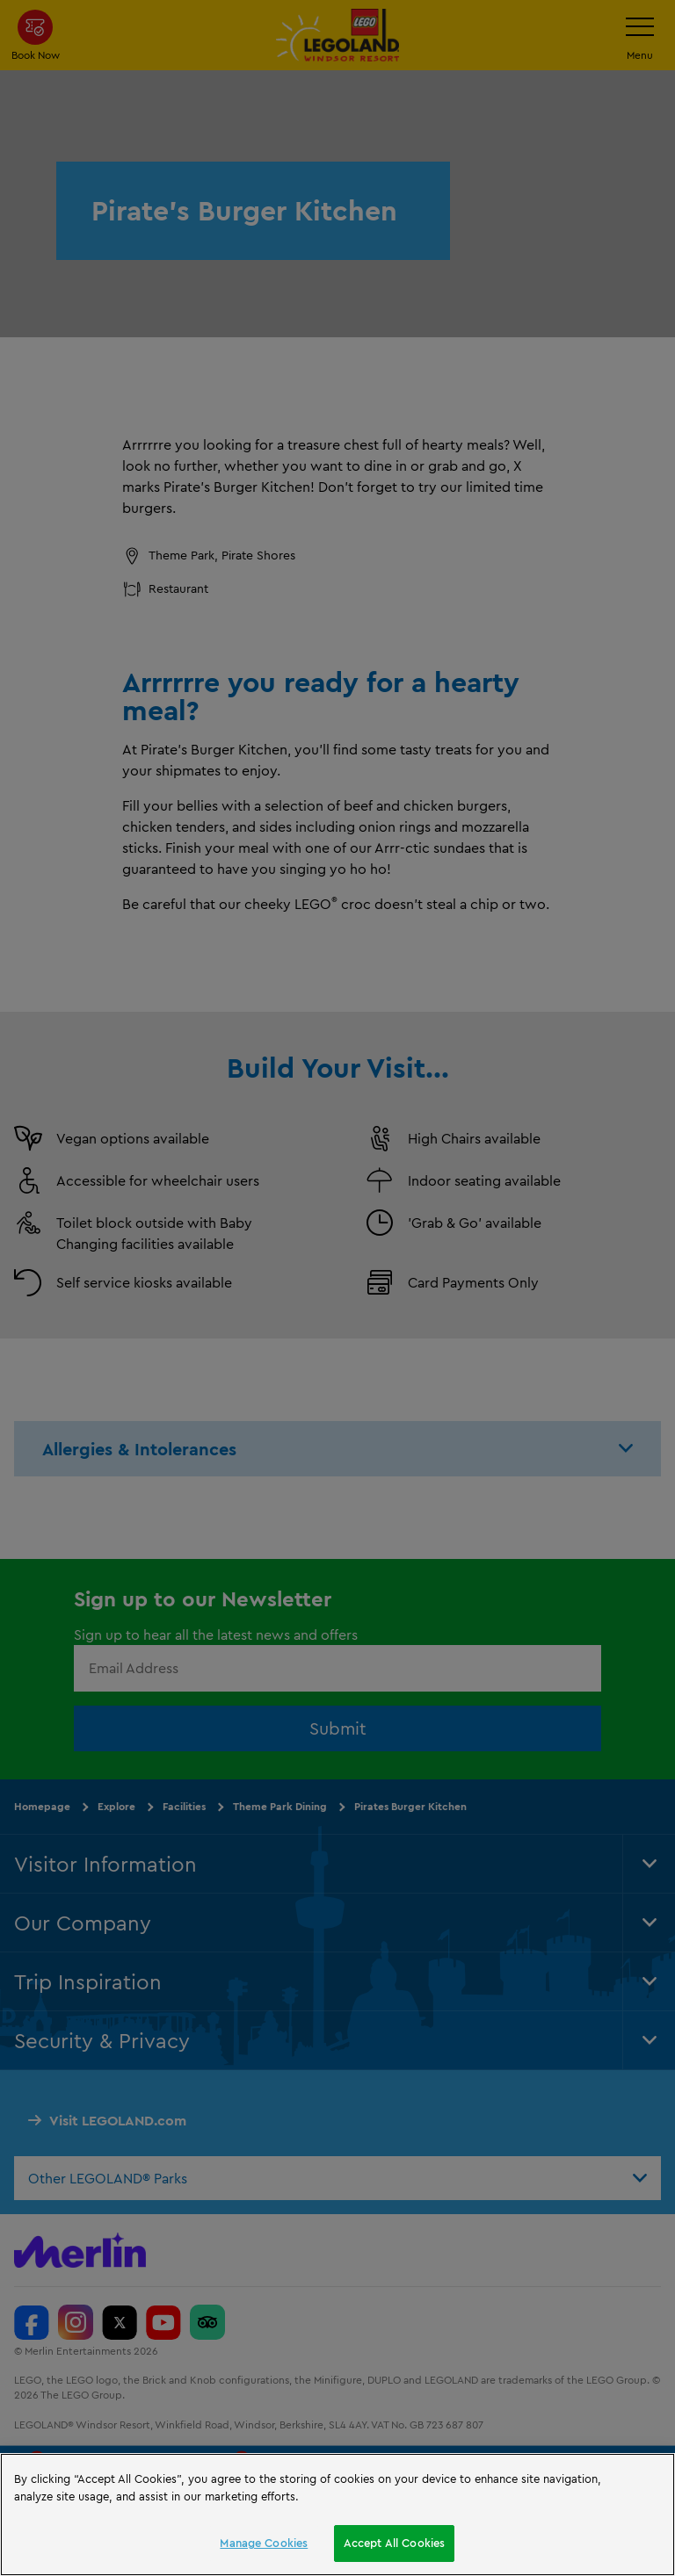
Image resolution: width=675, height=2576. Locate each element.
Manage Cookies (264, 2543)
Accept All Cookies (394, 2543)
